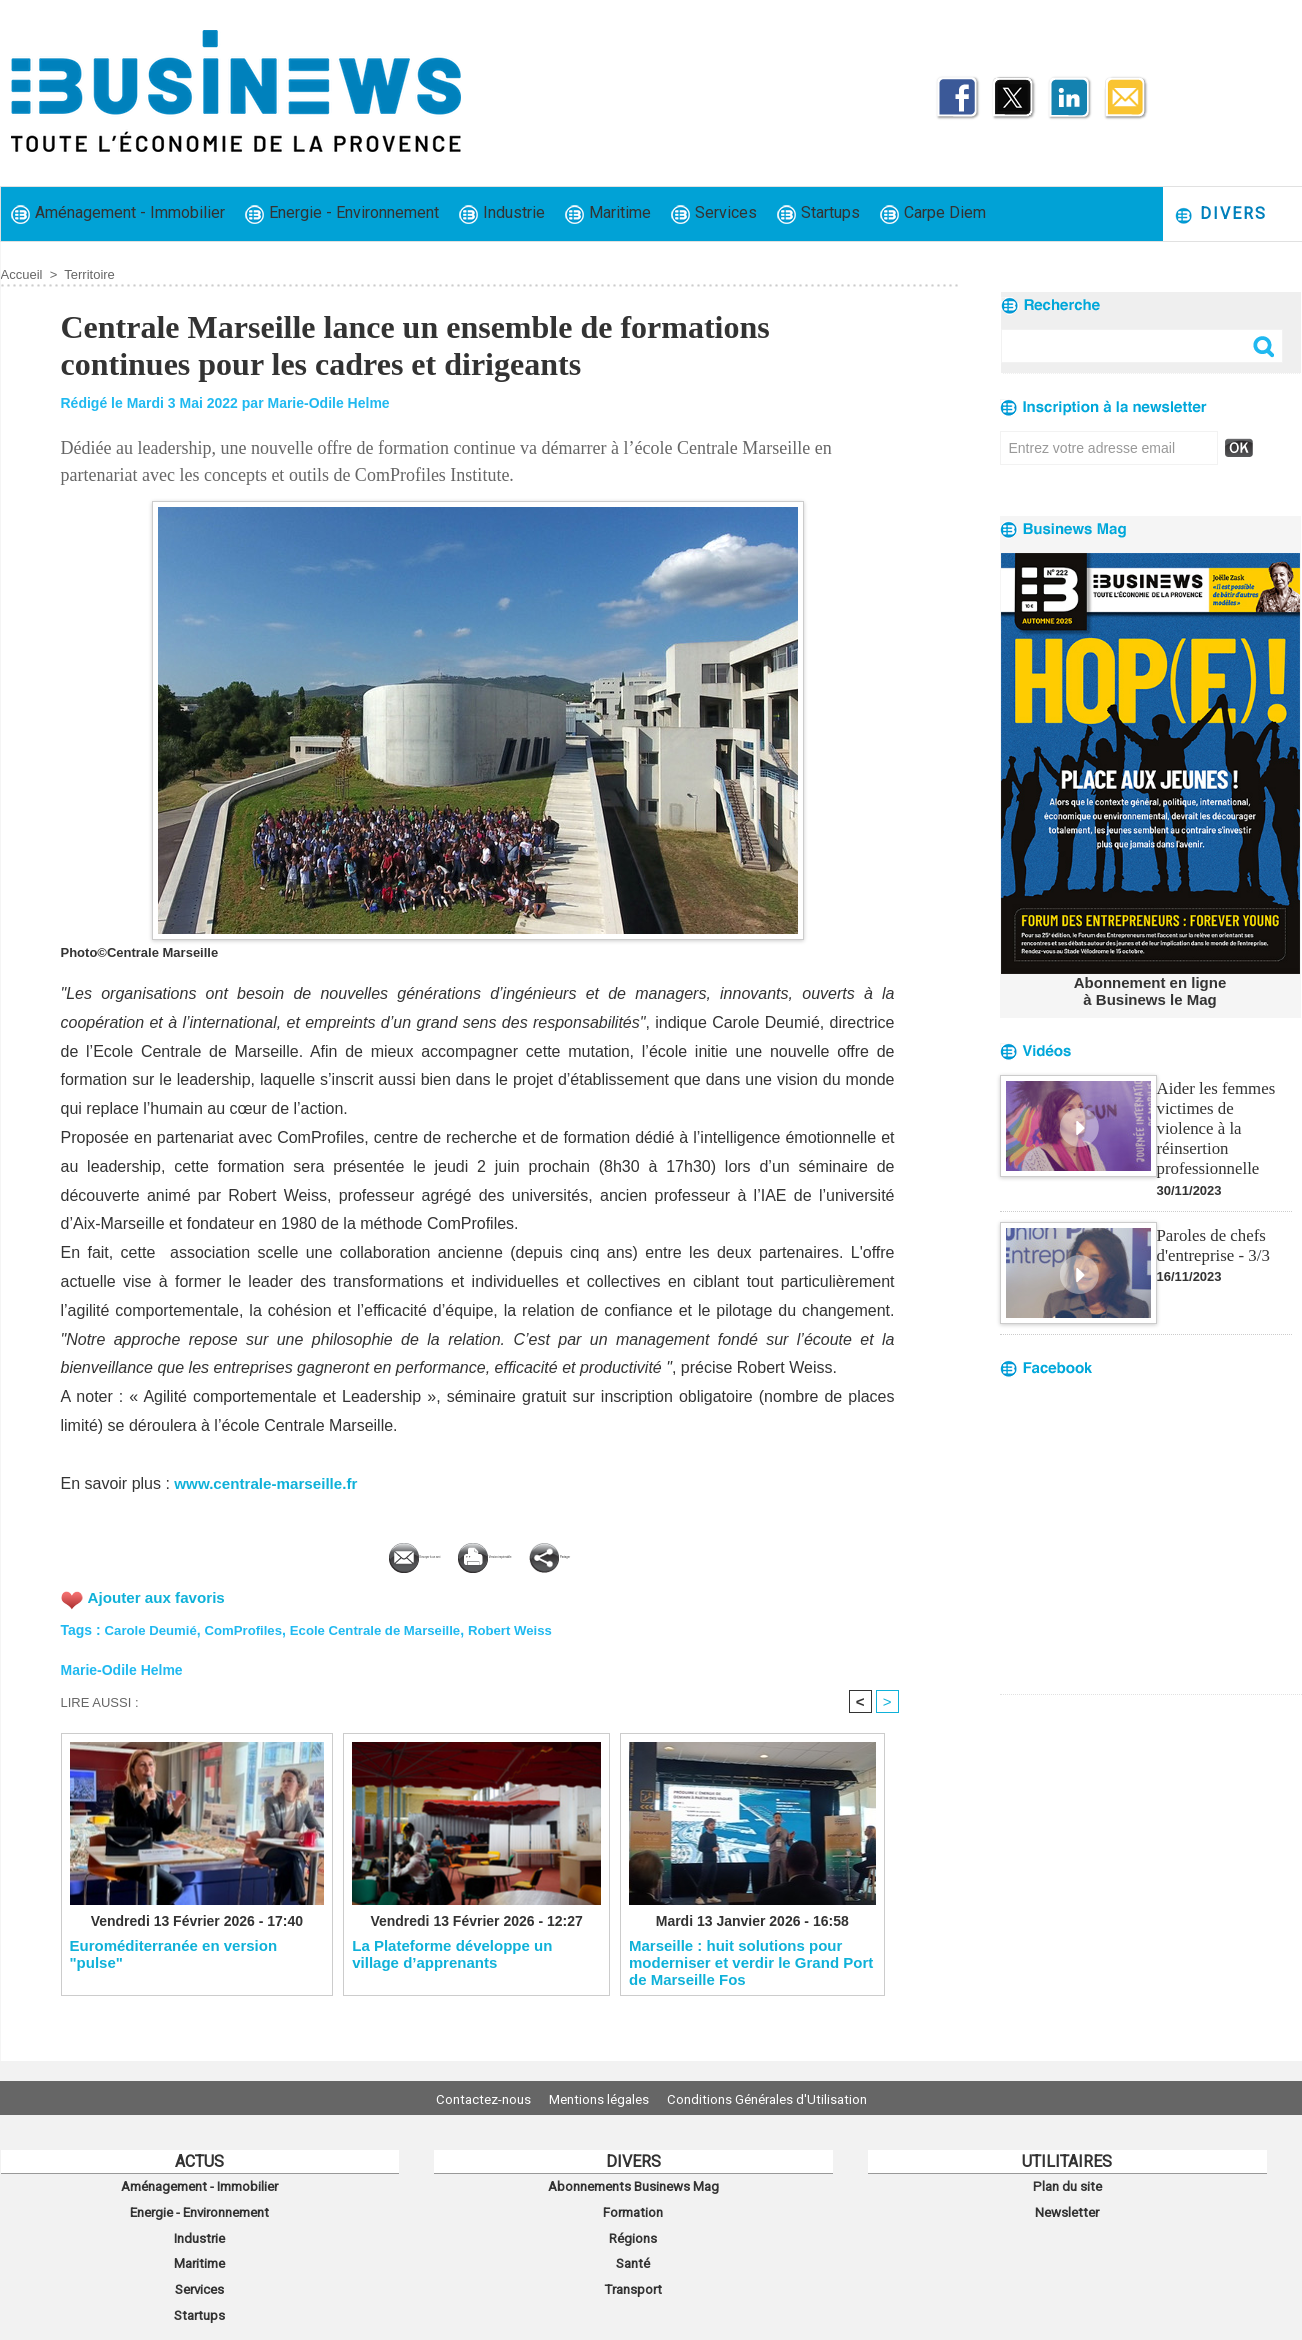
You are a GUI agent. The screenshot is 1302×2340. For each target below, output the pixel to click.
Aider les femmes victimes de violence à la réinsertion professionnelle (1223, 1114)
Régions (633, 2229)
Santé (633, 2251)
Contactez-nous (466, 2098)
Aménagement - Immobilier (118, 213)
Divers (1220, 214)
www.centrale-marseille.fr (270, 1483)
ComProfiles (251, 1626)
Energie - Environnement (342, 213)
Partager (662, 1552)
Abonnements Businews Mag (633, 2185)
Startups (818, 213)
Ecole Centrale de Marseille (391, 1626)
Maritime (608, 213)
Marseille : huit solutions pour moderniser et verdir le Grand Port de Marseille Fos (751, 1962)
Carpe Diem (933, 213)
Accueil (22, 274)
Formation (633, 2207)
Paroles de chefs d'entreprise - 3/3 (1211, 1219)
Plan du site (1067, 2185)
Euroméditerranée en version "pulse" (174, 1954)
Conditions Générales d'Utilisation (784, 2098)
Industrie (502, 213)
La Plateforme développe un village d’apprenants (452, 1954)
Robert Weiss (534, 1626)
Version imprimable (511, 1552)
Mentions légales (599, 2098)
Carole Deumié (154, 1626)
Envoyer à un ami (328, 1552)
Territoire (89, 274)
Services (714, 213)
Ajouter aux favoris (160, 1593)
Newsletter (1067, 2207)
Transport (633, 2273)
